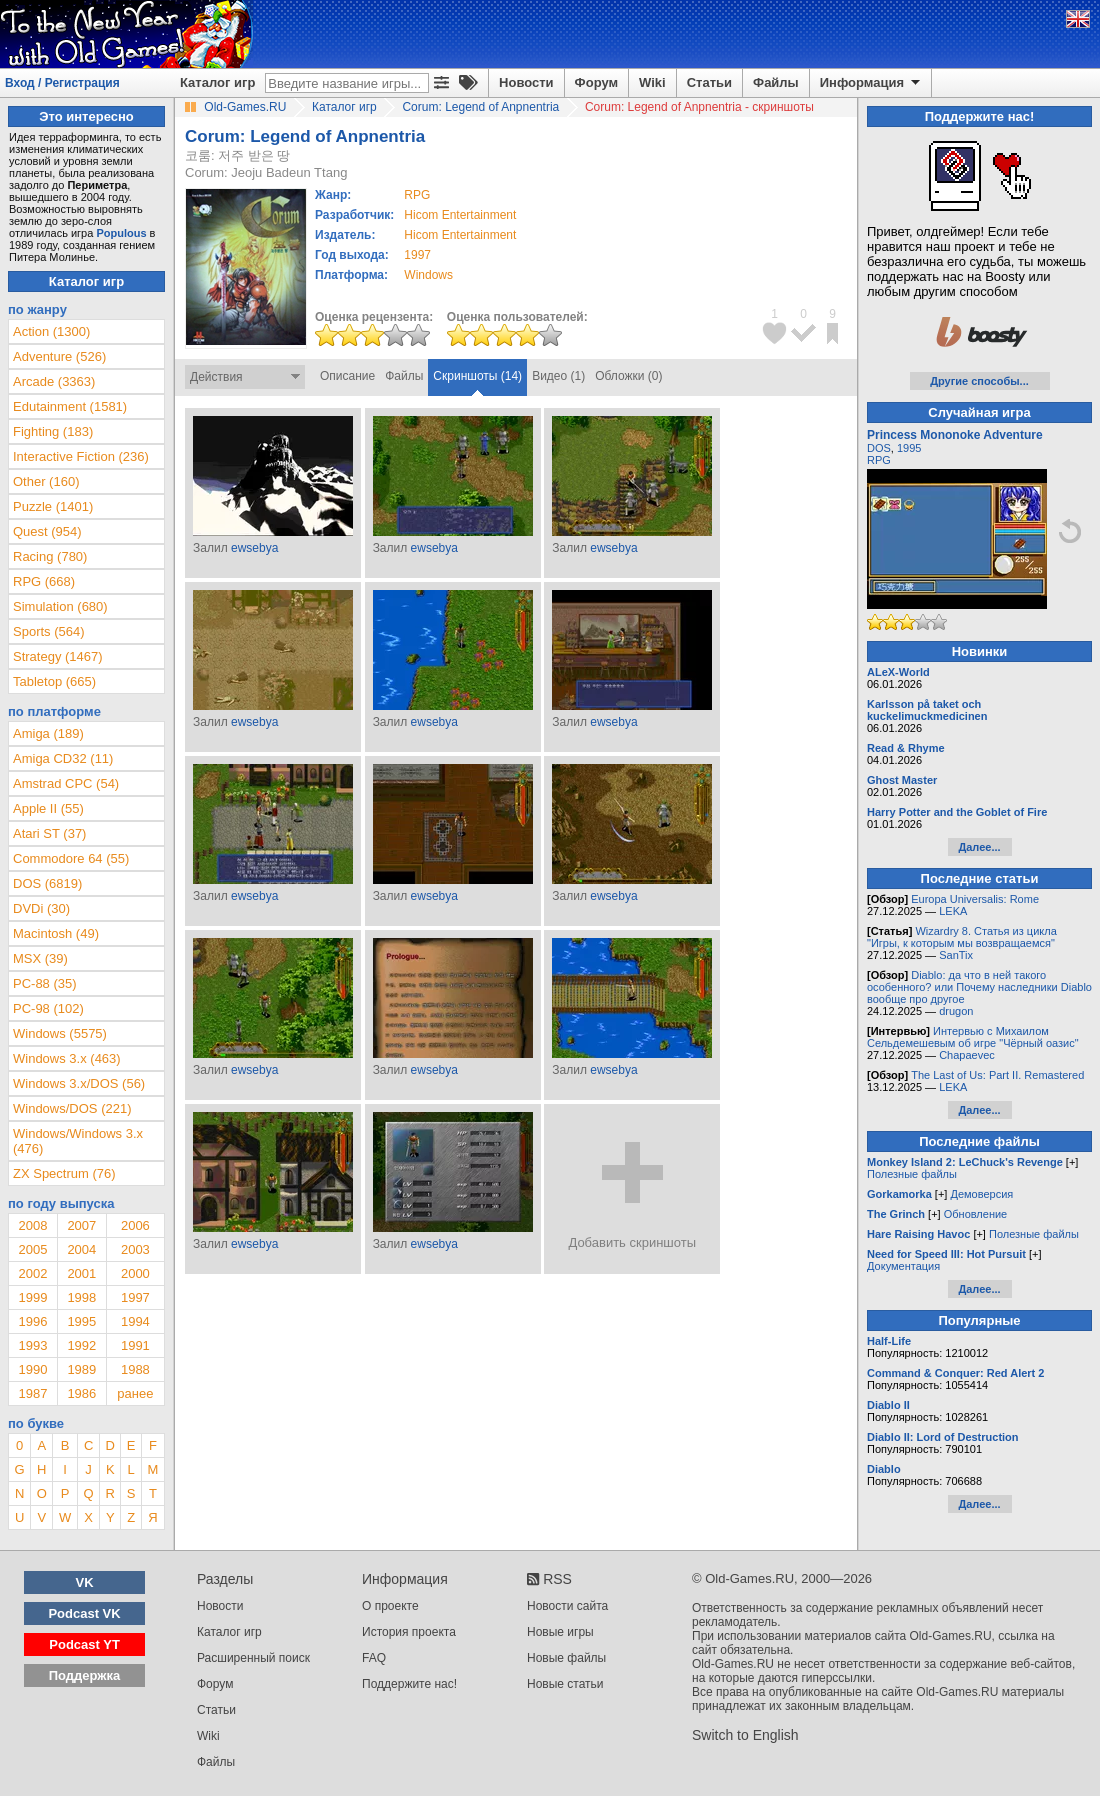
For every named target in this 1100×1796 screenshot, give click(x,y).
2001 (81, 1273)
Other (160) (46, 481)
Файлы (776, 82)
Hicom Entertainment (460, 215)
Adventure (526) (59, 356)
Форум (596, 82)
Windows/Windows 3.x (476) (78, 1141)
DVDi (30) (41, 908)
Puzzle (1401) (53, 506)
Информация (871, 83)
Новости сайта (567, 1606)
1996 (32, 1321)
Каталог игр (217, 82)
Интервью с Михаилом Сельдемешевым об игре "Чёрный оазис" (973, 1037)
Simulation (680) (60, 606)
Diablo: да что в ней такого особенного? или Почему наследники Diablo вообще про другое (979, 987)
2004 (81, 1249)
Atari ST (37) (49, 833)
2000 (135, 1273)
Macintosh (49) (56, 933)
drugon (956, 1011)
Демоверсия (981, 1194)
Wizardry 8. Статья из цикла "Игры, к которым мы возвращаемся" (962, 937)
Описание (347, 376)
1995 (81, 1321)
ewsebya (254, 548)
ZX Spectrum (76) (64, 1173)
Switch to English (745, 1735)
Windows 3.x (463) (67, 1058)
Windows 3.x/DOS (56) (79, 1083)
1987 (32, 1393)
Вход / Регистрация (62, 83)
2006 (135, 1225)
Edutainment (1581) (70, 406)
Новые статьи (565, 1684)
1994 (135, 1321)
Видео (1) (558, 376)
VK (85, 1582)
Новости (526, 82)
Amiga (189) (48, 733)
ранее (135, 1393)
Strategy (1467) (58, 656)
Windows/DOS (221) (72, 1108)
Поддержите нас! (409, 1684)
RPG (879, 460)
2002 (32, 1273)
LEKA (953, 911)
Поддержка (85, 1675)
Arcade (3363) (54, 381)
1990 (32, 1369)
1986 (81, 1393)
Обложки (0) (628, 376)
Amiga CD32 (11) (63, 758)
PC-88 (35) (45, 983)
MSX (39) (40, 958)
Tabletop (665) (54, 681)
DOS (879, 448)
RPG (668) (44, 581)
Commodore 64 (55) (71, 858)
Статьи (709, 82)
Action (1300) (51, 331)
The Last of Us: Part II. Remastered (997, 1075)
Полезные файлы (912, 1174)
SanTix (956, 955)
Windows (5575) (60, 1033)
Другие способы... (979, 381)
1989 (81, 1369)
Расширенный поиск (253, 1658)
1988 (135, 1369)
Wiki (652, 82)
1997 (417, 255)
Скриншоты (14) (477, 376)
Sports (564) (49, 631)
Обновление (976, 1214)
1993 (32, 1345)
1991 (135, 1345)
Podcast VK (84, 1613)
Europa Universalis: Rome (975, 899)
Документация (903, 1266)
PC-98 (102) (48, 1008)
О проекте (390, 1606)
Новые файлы (566, 1658)
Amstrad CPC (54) (66, 783)
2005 (32, 1249)
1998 (81, 1297)
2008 (32, 1225)
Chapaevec (967, 1055)
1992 (81, 1345)
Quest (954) (47, 531)
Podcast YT (84, 1644)
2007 (81, 1225)
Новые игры (560, 1632)
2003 (135, 1249)
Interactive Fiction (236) (81, 456)
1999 (32, 1297)
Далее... (979, 847)
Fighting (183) (53, 431)
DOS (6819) (47, 883)
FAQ (374, 1658)
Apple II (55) (48, 808)
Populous (121, 233)
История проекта (409, 1632)
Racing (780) (50, 556)
